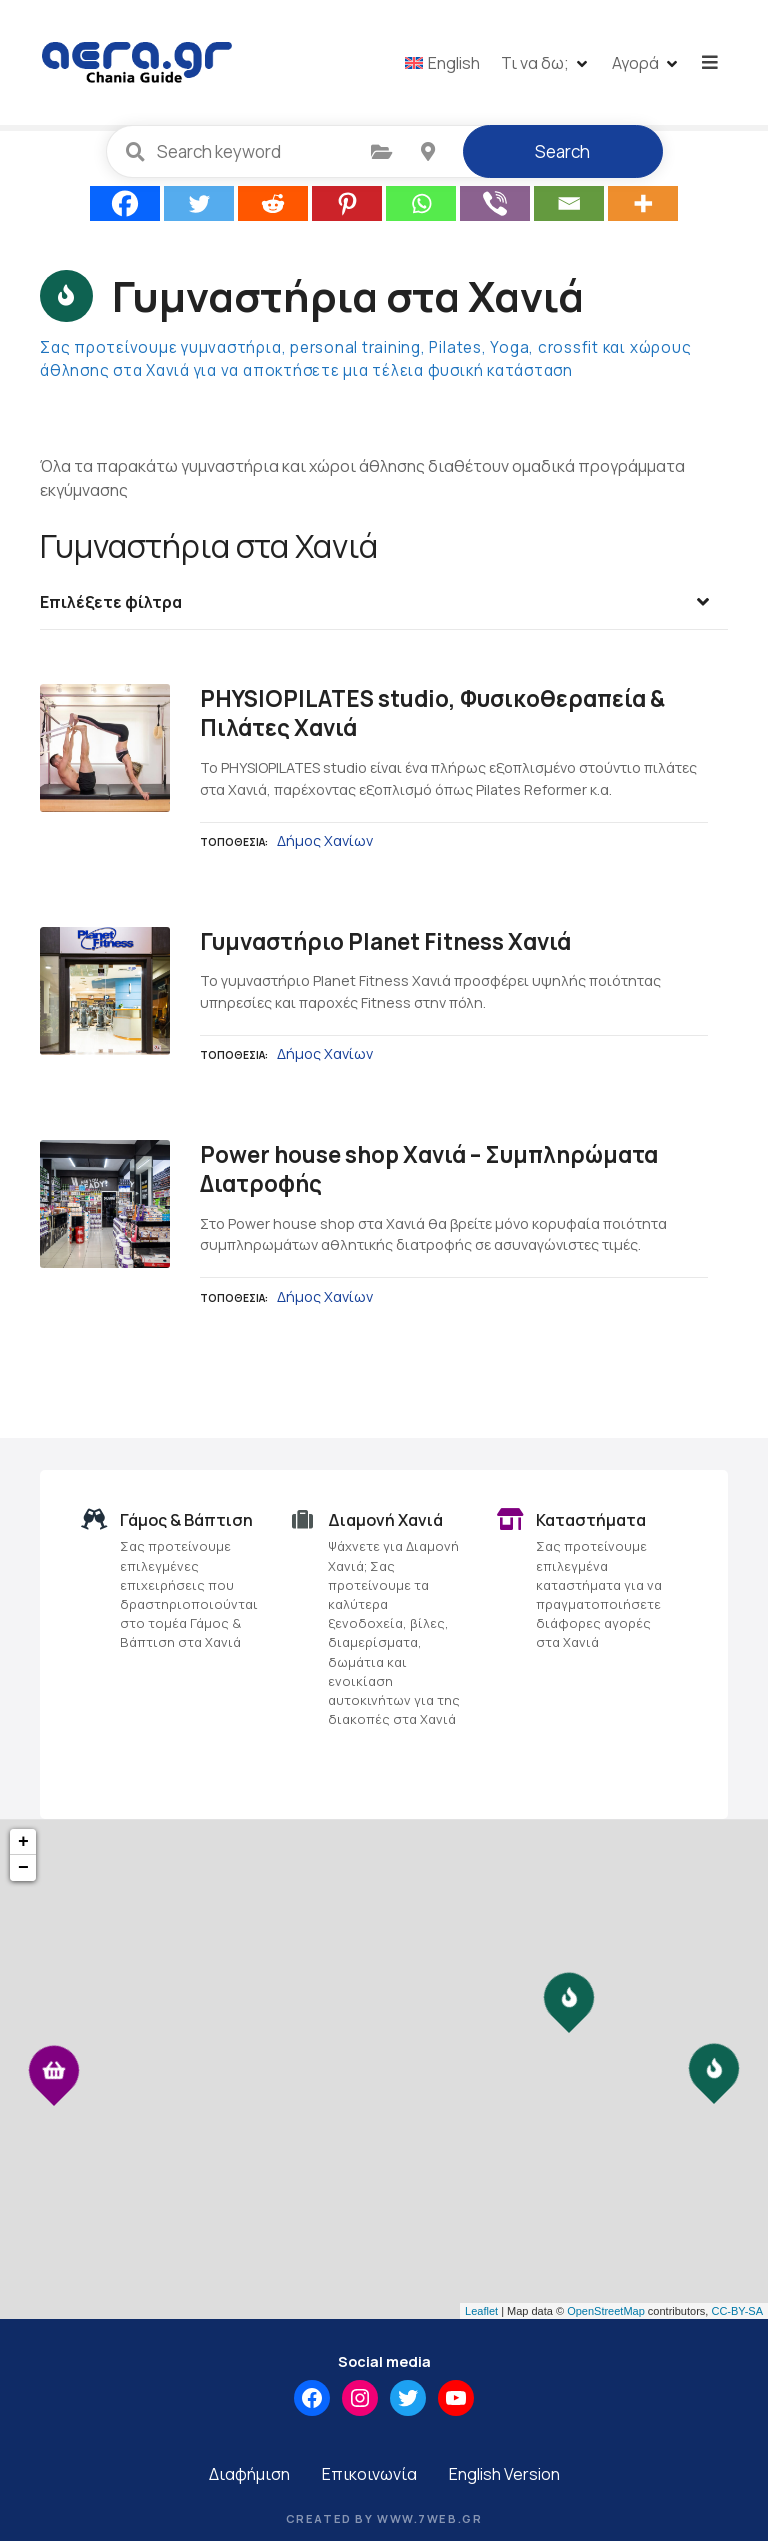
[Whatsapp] (421, 205)
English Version (504, 2476)
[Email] (569, 205)
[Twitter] (199, 205)
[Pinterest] (347, 205)
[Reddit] (273, 205)
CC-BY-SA (737, 2312)
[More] (643, 205)
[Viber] (495, 205)
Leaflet (481, 2312)
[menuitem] (444, 63)
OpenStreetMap (606, 2312)
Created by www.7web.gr (384, 2520)
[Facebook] (125, 205)
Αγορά (637, 63)
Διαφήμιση (249, 2476)
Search (562, 153)
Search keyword (136, 153)
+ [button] (23, 1844)
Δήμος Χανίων (325, 841)
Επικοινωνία (369, 2476)
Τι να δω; (537, 63)
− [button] (23, 1870)
